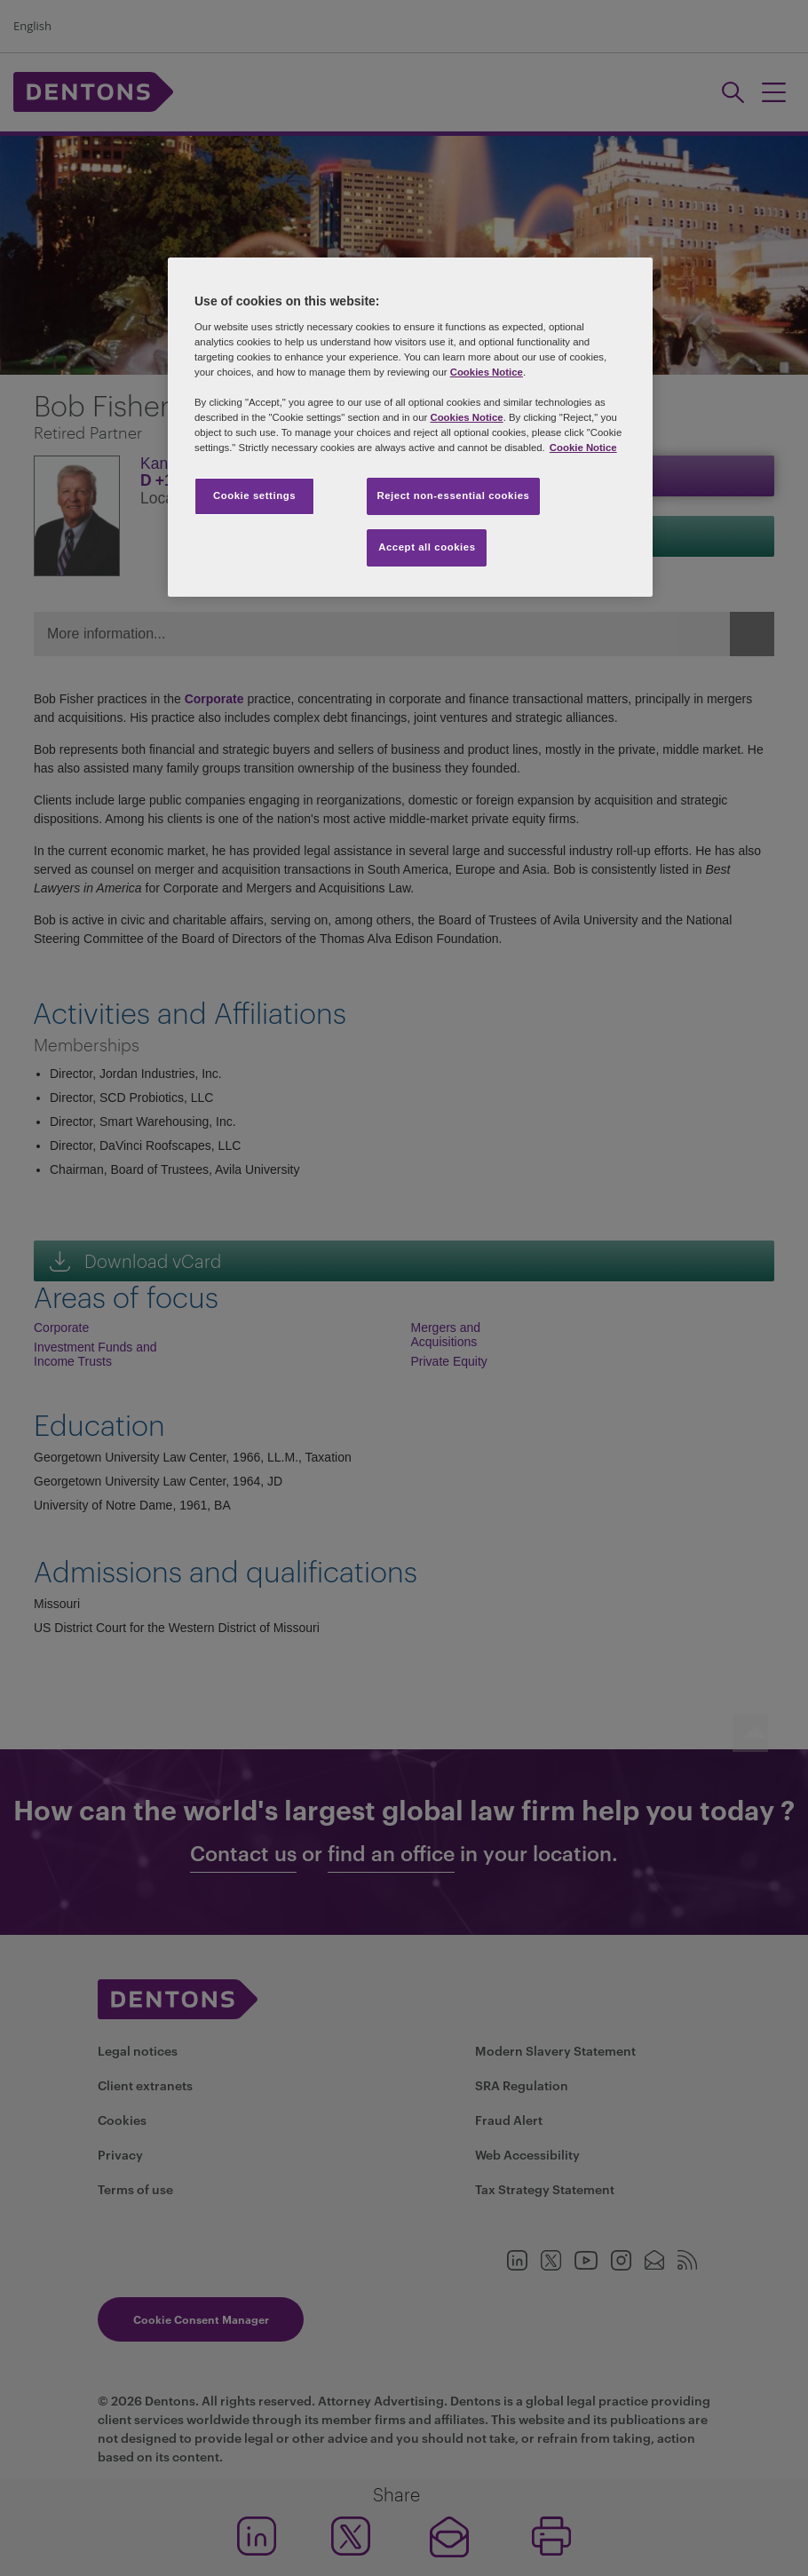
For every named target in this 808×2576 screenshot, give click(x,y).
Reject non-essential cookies (452, 495)
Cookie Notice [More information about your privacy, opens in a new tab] (583, 447)
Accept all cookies (427, 547)
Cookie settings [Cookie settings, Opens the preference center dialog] (254, 495)
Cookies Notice (486, 372)
